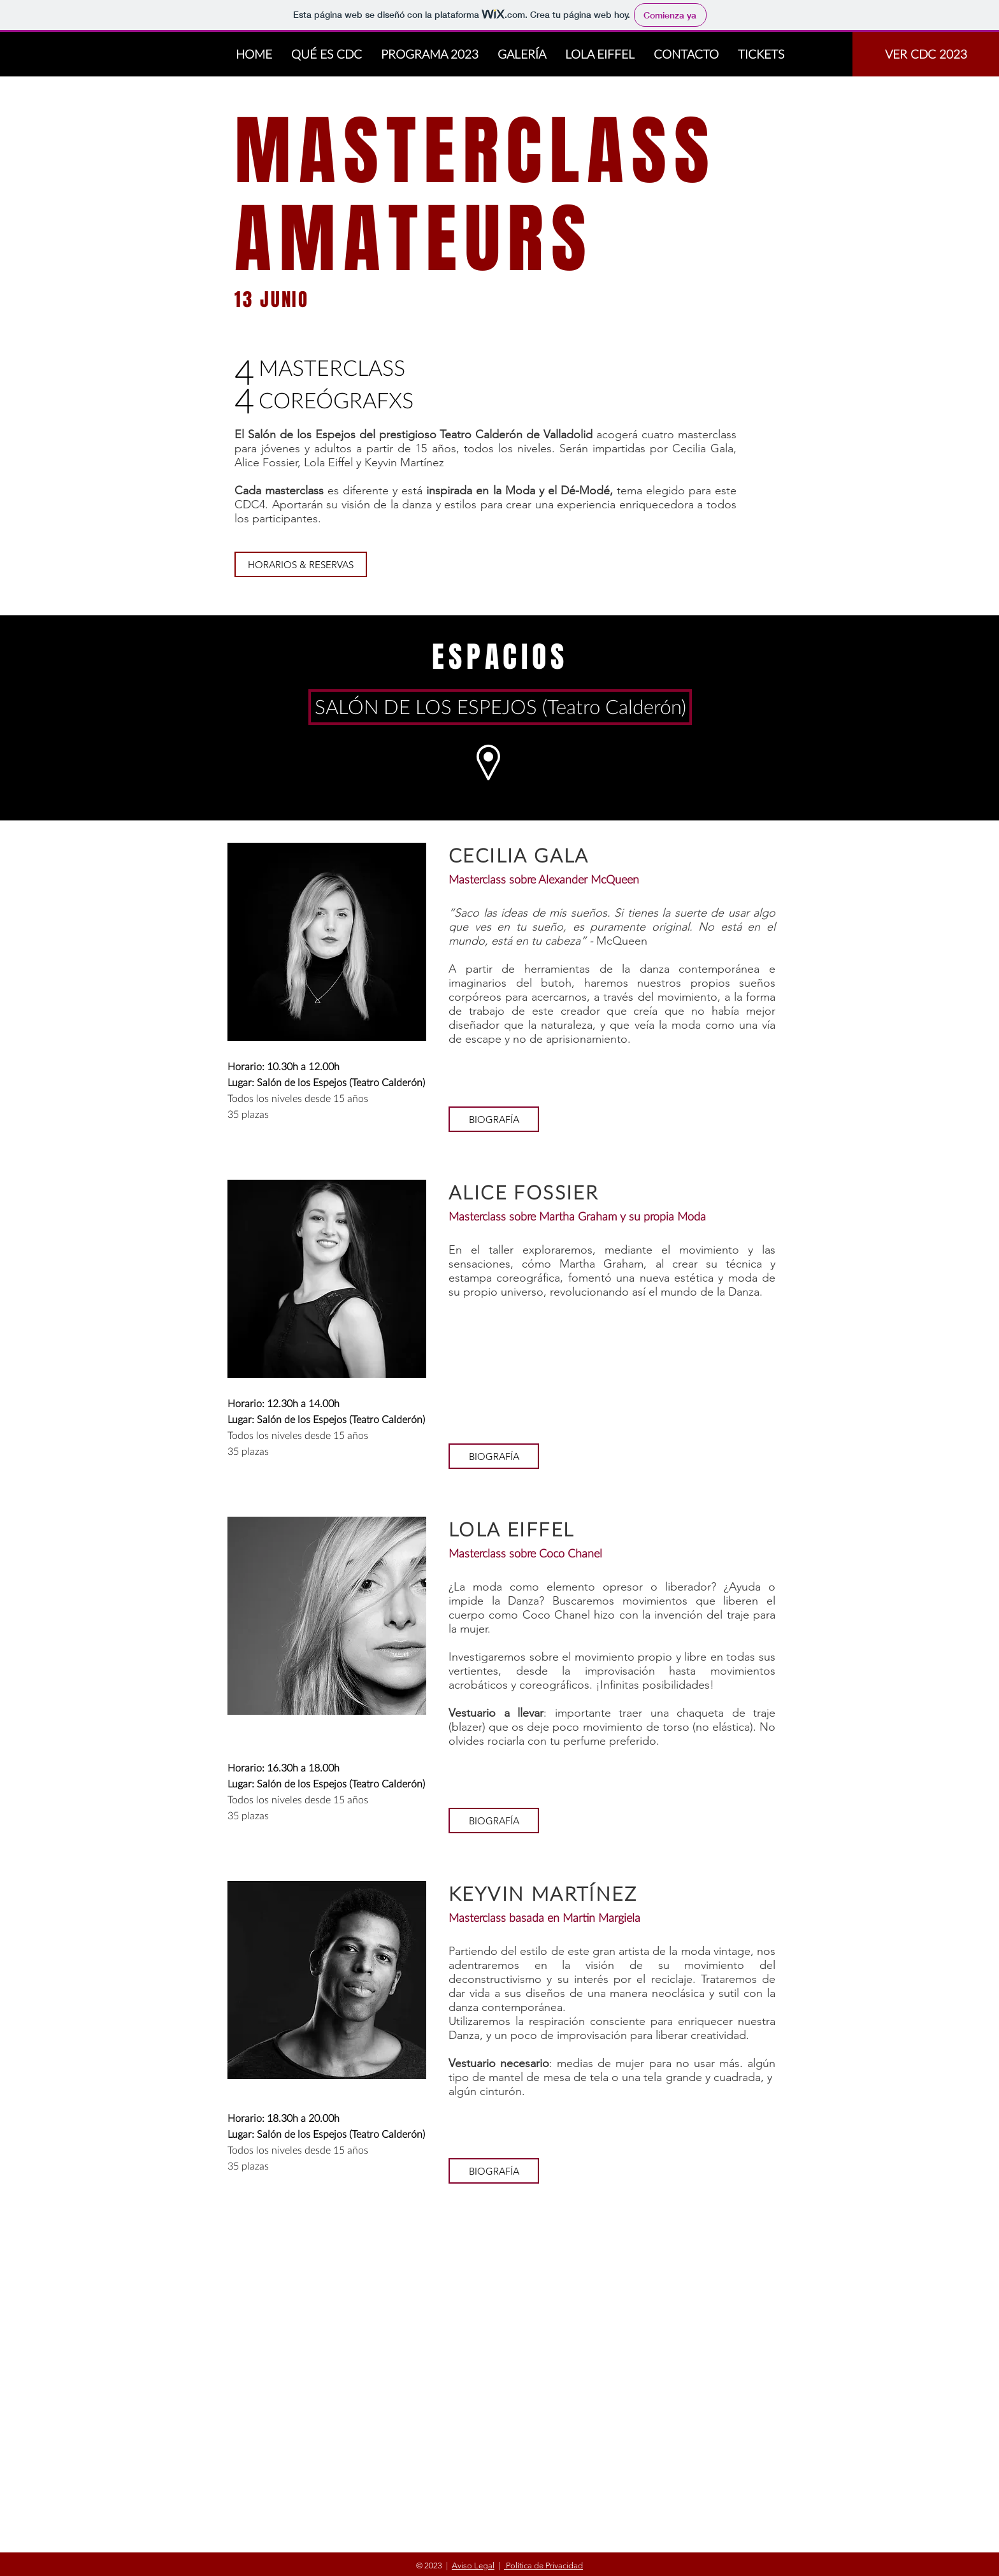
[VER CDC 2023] (925, 54)
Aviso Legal (473, 2565)
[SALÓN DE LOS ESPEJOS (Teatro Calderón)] (500, 707)
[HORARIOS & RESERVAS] (300, 564)
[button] (494, 1119)
